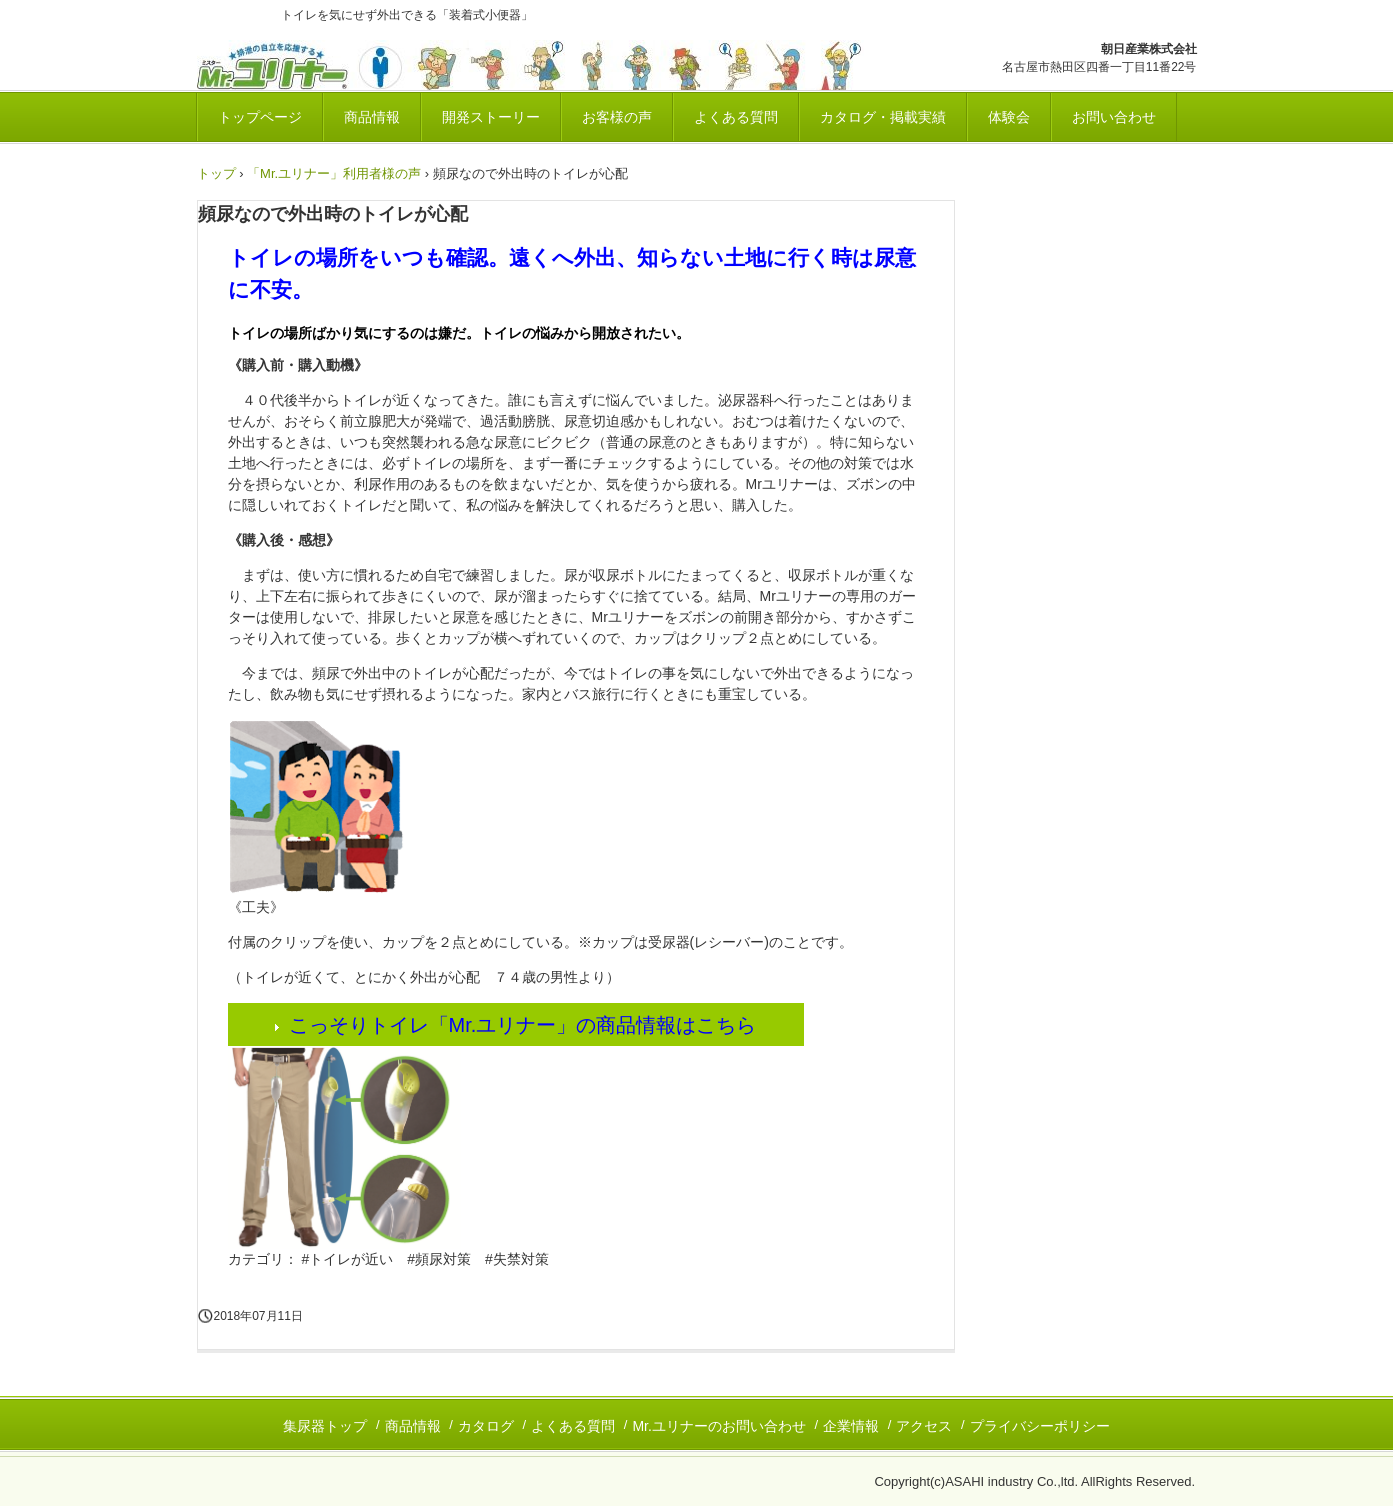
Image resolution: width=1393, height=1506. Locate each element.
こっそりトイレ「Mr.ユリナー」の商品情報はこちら (523, 1025)
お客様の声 (617, 117)
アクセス (924, 1426)
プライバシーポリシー (1040, 1426)
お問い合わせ (1114, 117)
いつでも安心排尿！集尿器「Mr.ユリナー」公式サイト (549, 65)
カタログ (486, 1426)
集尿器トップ (325, 1426)
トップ (216, 173)
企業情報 (851, 1426)
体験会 (1009, 117)
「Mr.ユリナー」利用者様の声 (334, 173)
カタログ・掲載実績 (883, 117)
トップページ (260, 117)
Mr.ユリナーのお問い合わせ (718, 1426)
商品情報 (372, 117)
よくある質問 (736, 117)
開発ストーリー (491, 117)
